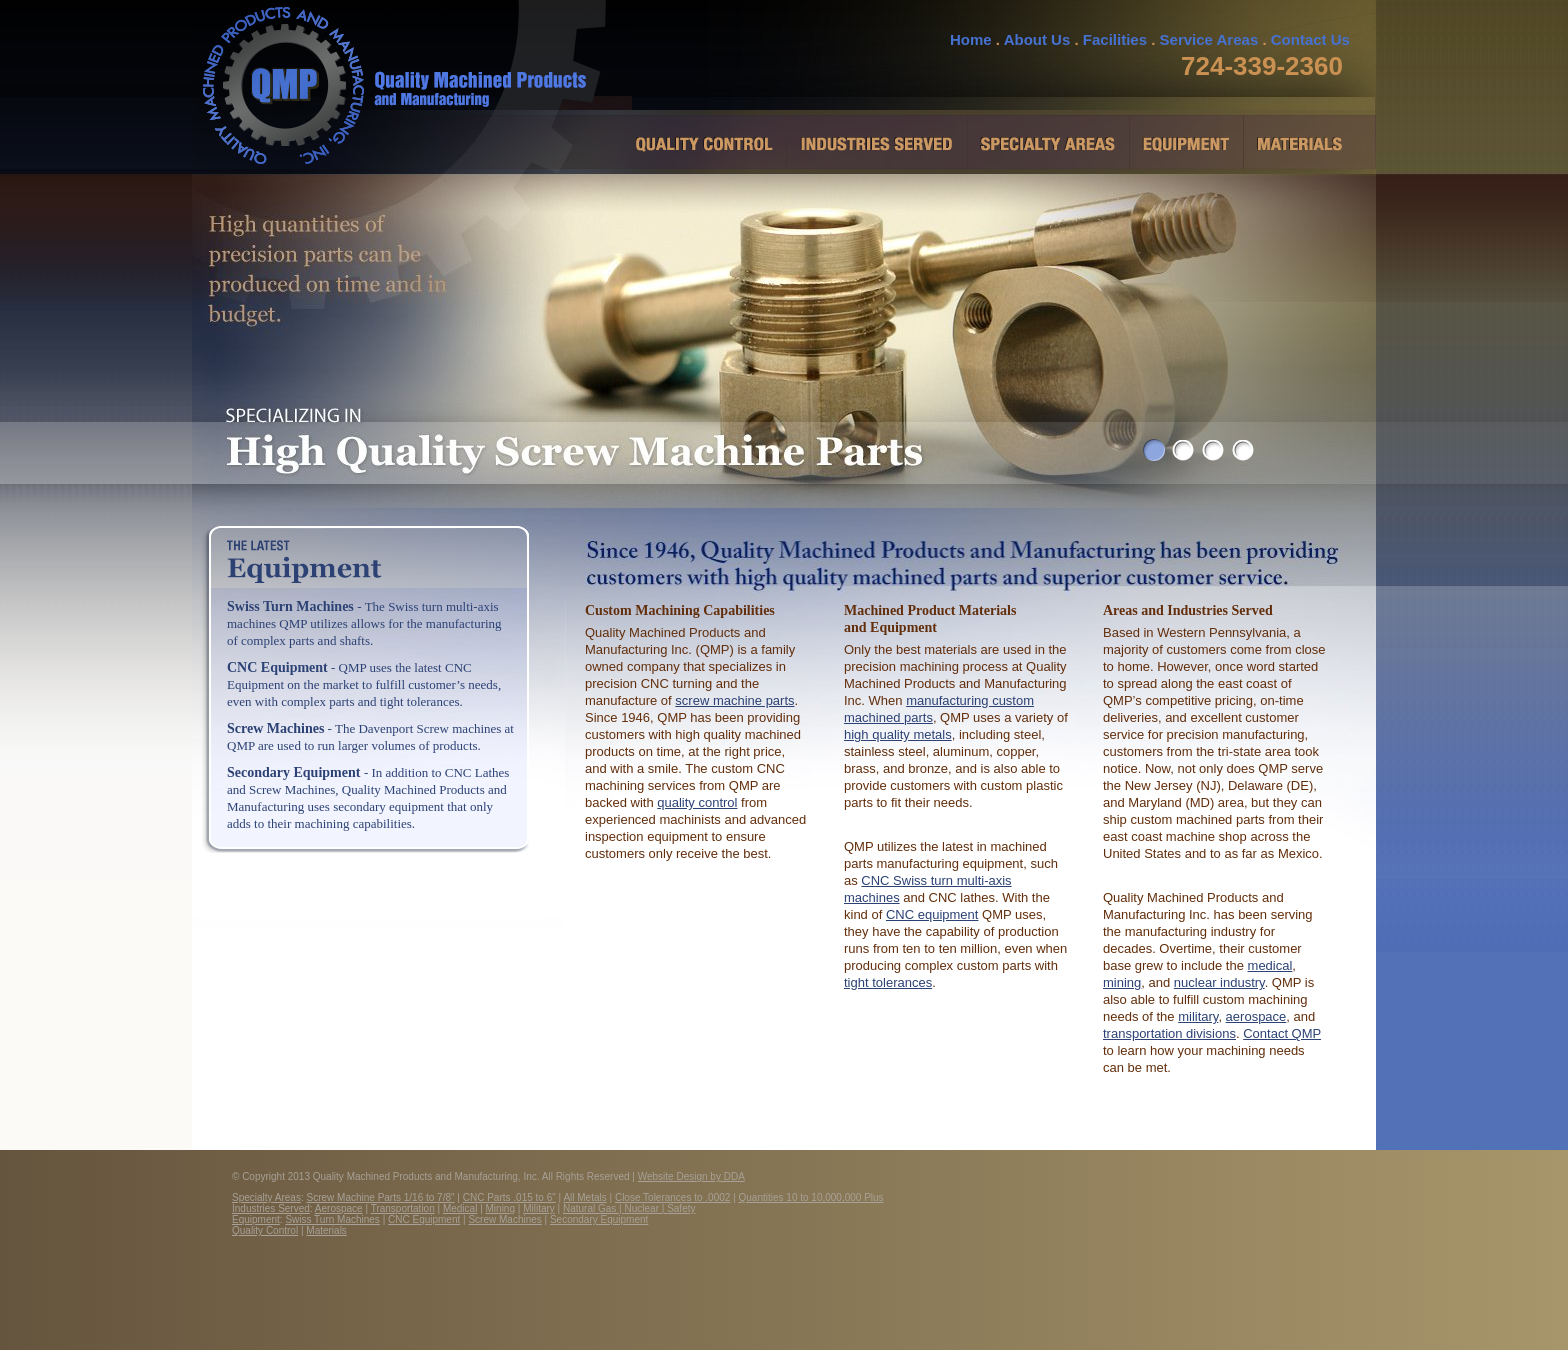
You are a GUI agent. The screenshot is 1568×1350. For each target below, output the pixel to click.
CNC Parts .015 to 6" (509, 1197)
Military (539, 1208)
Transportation (403, 1208)
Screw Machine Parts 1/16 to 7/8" (381, 1197)
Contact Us (1310, 39)
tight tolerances (888, 982)
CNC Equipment (277, 667)
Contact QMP (1282, 1033)
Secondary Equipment (293, 772)
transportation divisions (1169, 1033)
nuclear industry (1219, 982)
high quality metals (898, 734)
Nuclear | (646, 1208)
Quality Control (265, 1230)
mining (1122, 982)
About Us (1037, 39)
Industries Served (271, 1208)
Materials (326, 1230)
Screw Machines (275, 728)
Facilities (1115, 39)
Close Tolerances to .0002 (672, 1197)
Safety (681, 1208)
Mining (500, 1208)
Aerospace (339, 1208)
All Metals (584, 1197)
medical (1270, 965)
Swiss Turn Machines (292, 606)
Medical (460, 1208)
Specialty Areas (266, 1197)
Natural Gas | (594, 1208)
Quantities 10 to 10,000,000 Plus (811, 1197)
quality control (697, 802)
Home (971, 39)
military (1198, 1016)
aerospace (1256, 1016)
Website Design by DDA (691, 1176)
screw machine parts (734, 700)
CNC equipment (932, 914)
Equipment (256, 1219)
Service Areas (1209, 39)
